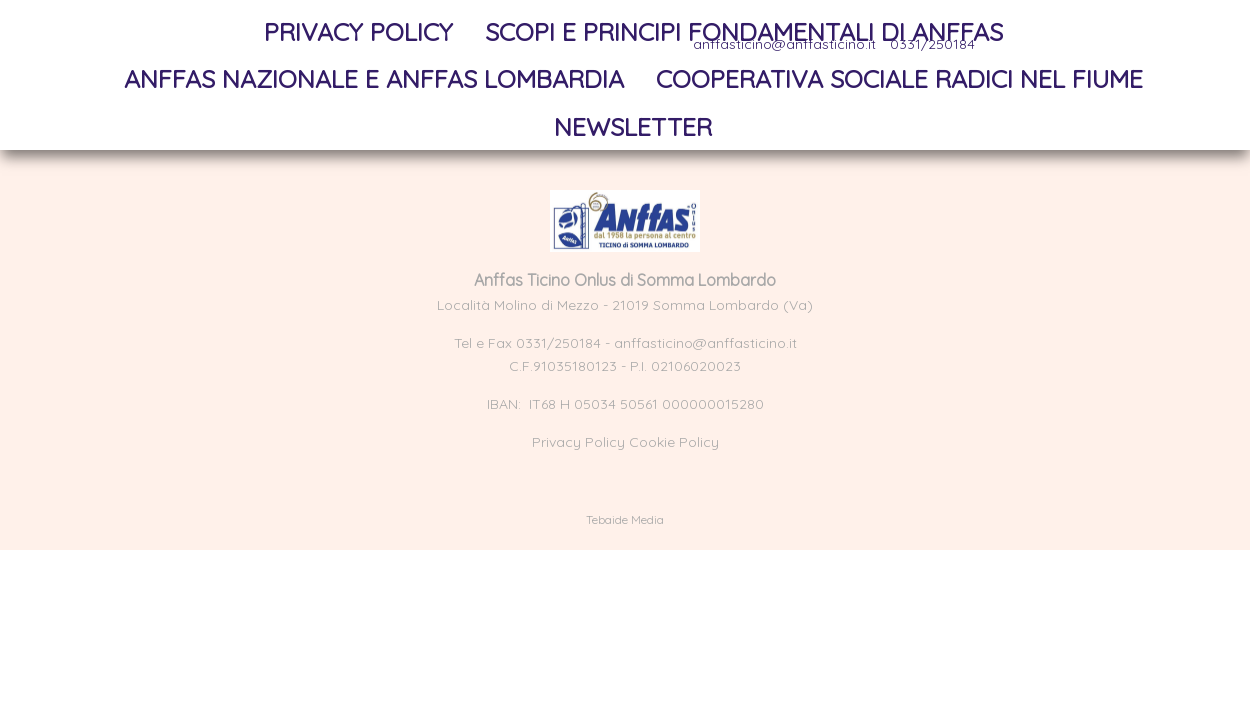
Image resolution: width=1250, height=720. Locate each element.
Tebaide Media (625, 519)
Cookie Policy (674, 442)
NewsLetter (633, 126)
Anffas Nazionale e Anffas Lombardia (374, 78)
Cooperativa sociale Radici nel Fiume (899, 78)
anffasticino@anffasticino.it (705, 343)
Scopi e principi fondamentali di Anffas (744, 31)
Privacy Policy (358, 31)
